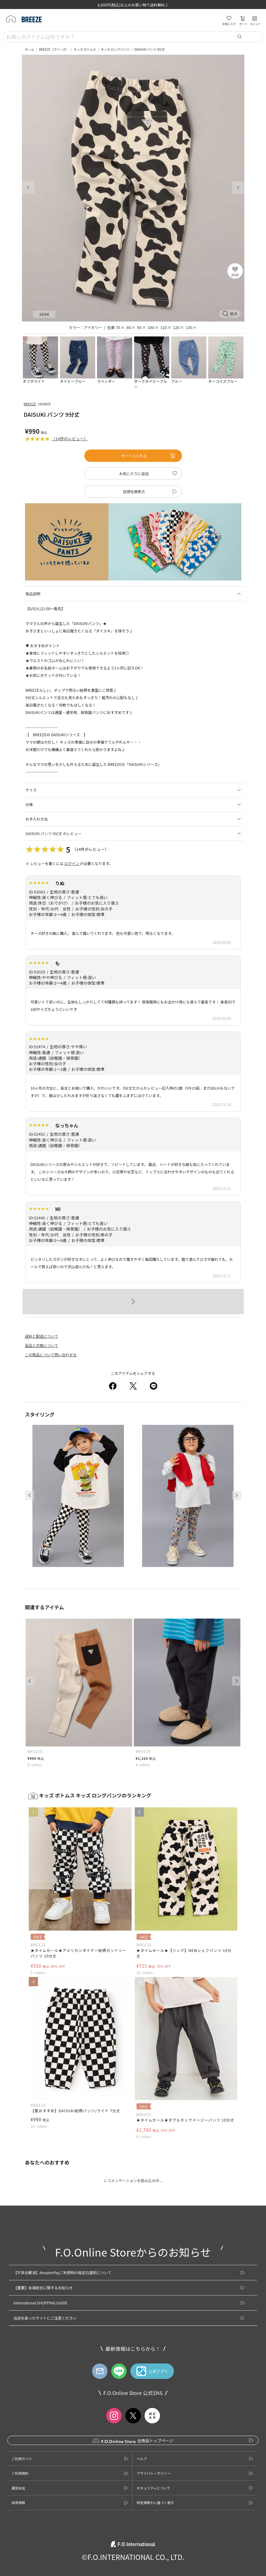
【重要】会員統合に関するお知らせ (43, 2287)
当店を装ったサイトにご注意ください (44, 2318)
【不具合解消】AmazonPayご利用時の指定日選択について (62, 2272)
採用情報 (18, 2502)
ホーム (29, 49)
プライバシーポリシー (154, 2473)
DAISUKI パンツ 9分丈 (149, 49)
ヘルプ (142, 2458)
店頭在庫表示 (134, 491)
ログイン (72, 863)
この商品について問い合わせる (51, 1354)
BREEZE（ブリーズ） (54, 49)
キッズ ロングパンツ (115, 49)
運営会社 (18, 2487)
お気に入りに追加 (134, 473)
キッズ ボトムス (85, 49)
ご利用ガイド (21, 2458)
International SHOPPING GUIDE (40, 2302)
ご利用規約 (19, 2473)
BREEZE (30, 403)
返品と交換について (41, 1345)
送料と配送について (41, 1336)
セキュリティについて (153, 2487)
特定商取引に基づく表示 (155, 2502)
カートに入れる (148, 455)
